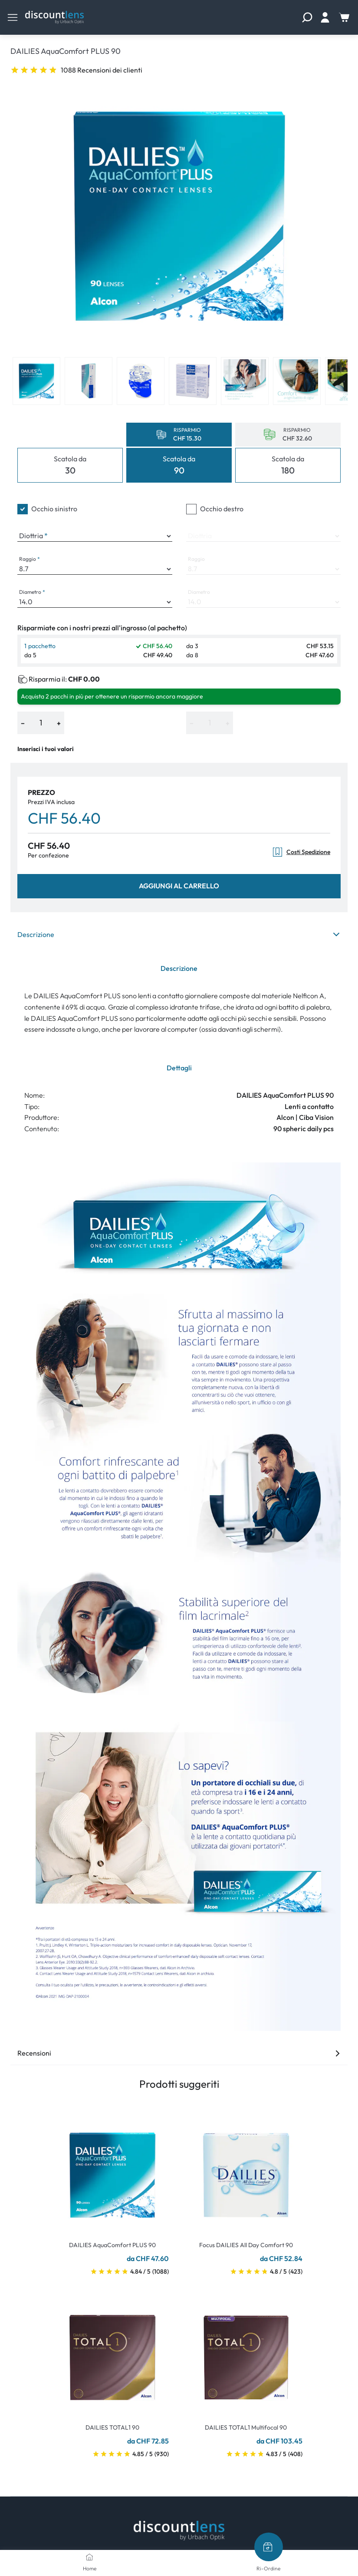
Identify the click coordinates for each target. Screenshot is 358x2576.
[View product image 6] (297, 381)
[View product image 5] (245, 381)
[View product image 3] (140, 381)
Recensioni (179, 2053)
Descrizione (179, 934)
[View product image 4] (193, 381)
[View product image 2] (88, 381)
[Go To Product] (112, 2169)
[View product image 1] (36, 381)
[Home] (89, 2557)
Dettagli (179, 1067)
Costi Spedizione (301, 852)
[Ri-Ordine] (268, 2547)
